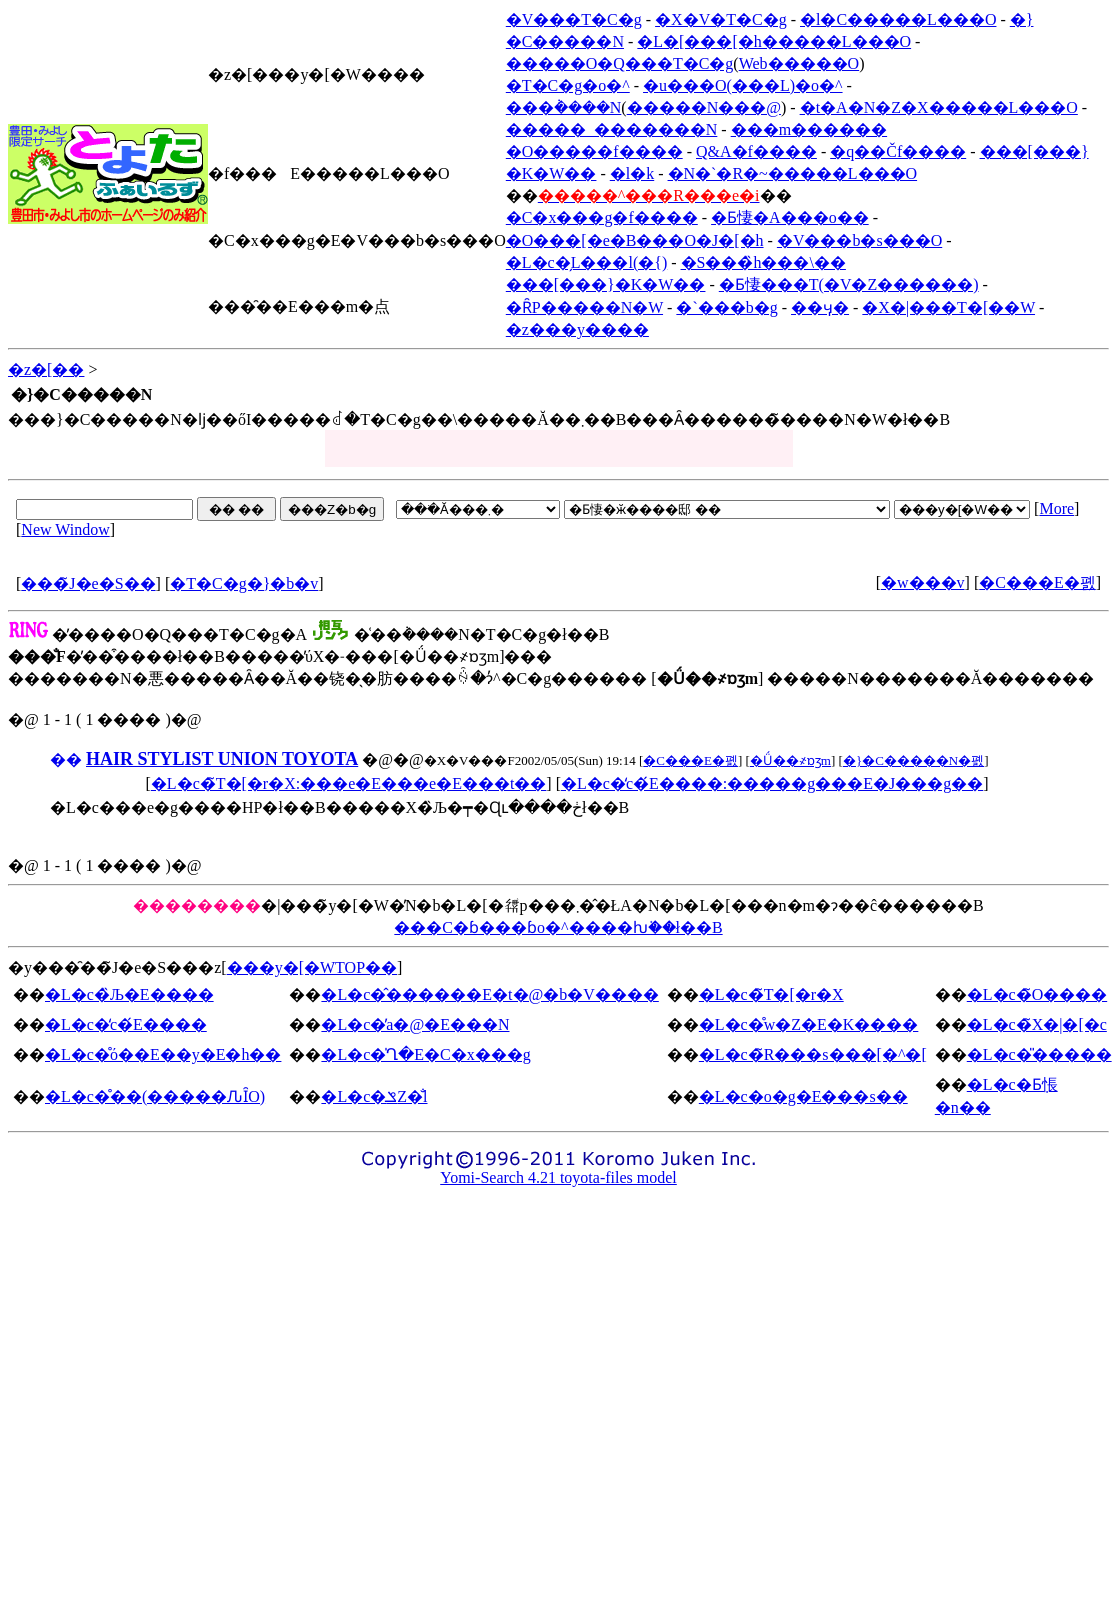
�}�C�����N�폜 (913, 760)
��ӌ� (820, 307)
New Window (65, 529)
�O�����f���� (594, 151)
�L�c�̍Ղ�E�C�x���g (425, 1054)
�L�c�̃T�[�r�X (771, 994)
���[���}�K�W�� (606, 284)
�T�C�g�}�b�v (244, 583)
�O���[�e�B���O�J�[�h (635, 240)
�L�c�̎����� (1039, 1054)
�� (66, 759)
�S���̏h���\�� (763, 262)
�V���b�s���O (859, 240)
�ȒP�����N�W (584, 307)
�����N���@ (704, 107)
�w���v (923, 582)
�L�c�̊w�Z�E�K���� (809, 1024)
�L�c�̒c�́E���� (126, 1024)
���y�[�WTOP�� (312, 967)
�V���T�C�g (574, 19)
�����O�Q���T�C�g (620, 63)
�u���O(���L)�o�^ (743, 85)
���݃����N (564, 107)
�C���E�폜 (1037, 582)
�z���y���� (577, 329)
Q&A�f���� (756, 151)
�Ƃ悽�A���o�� (790, 217)
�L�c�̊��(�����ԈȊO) (155, 1096)
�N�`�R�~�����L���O (793, 173)
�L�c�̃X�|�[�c (1037, 1024)
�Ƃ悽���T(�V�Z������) (849, 284)
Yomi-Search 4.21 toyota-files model (558, 1177)
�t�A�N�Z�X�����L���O (939, 107)
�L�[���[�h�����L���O (774, 41)
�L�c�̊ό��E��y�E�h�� (163, 1054)
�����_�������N (612, 129)
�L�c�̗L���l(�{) (586, 262)
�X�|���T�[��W (948, 307)
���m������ (809, 129)
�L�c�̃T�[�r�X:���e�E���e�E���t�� (349, 783)
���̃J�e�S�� (88, 583)
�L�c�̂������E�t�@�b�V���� (489, 994)
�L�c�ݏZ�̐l (374, 1096)
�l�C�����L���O (898, 19)
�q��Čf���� (898, 151)
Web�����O (799, 63)
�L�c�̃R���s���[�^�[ (813, 1054)
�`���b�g (726, 307)
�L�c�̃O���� (1037, 994)
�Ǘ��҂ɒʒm (790, 760)
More (1056, 508)
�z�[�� (46, 369)
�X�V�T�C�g (721, 19)
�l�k (632, 173)
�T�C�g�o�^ (568, 85)
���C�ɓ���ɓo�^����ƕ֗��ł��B (558, 927)
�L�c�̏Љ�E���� (129, 994)
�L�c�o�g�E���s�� (803, 1096)
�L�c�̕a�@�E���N (415, 1024)
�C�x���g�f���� (602, 217)
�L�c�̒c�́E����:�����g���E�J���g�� (772, 783)
